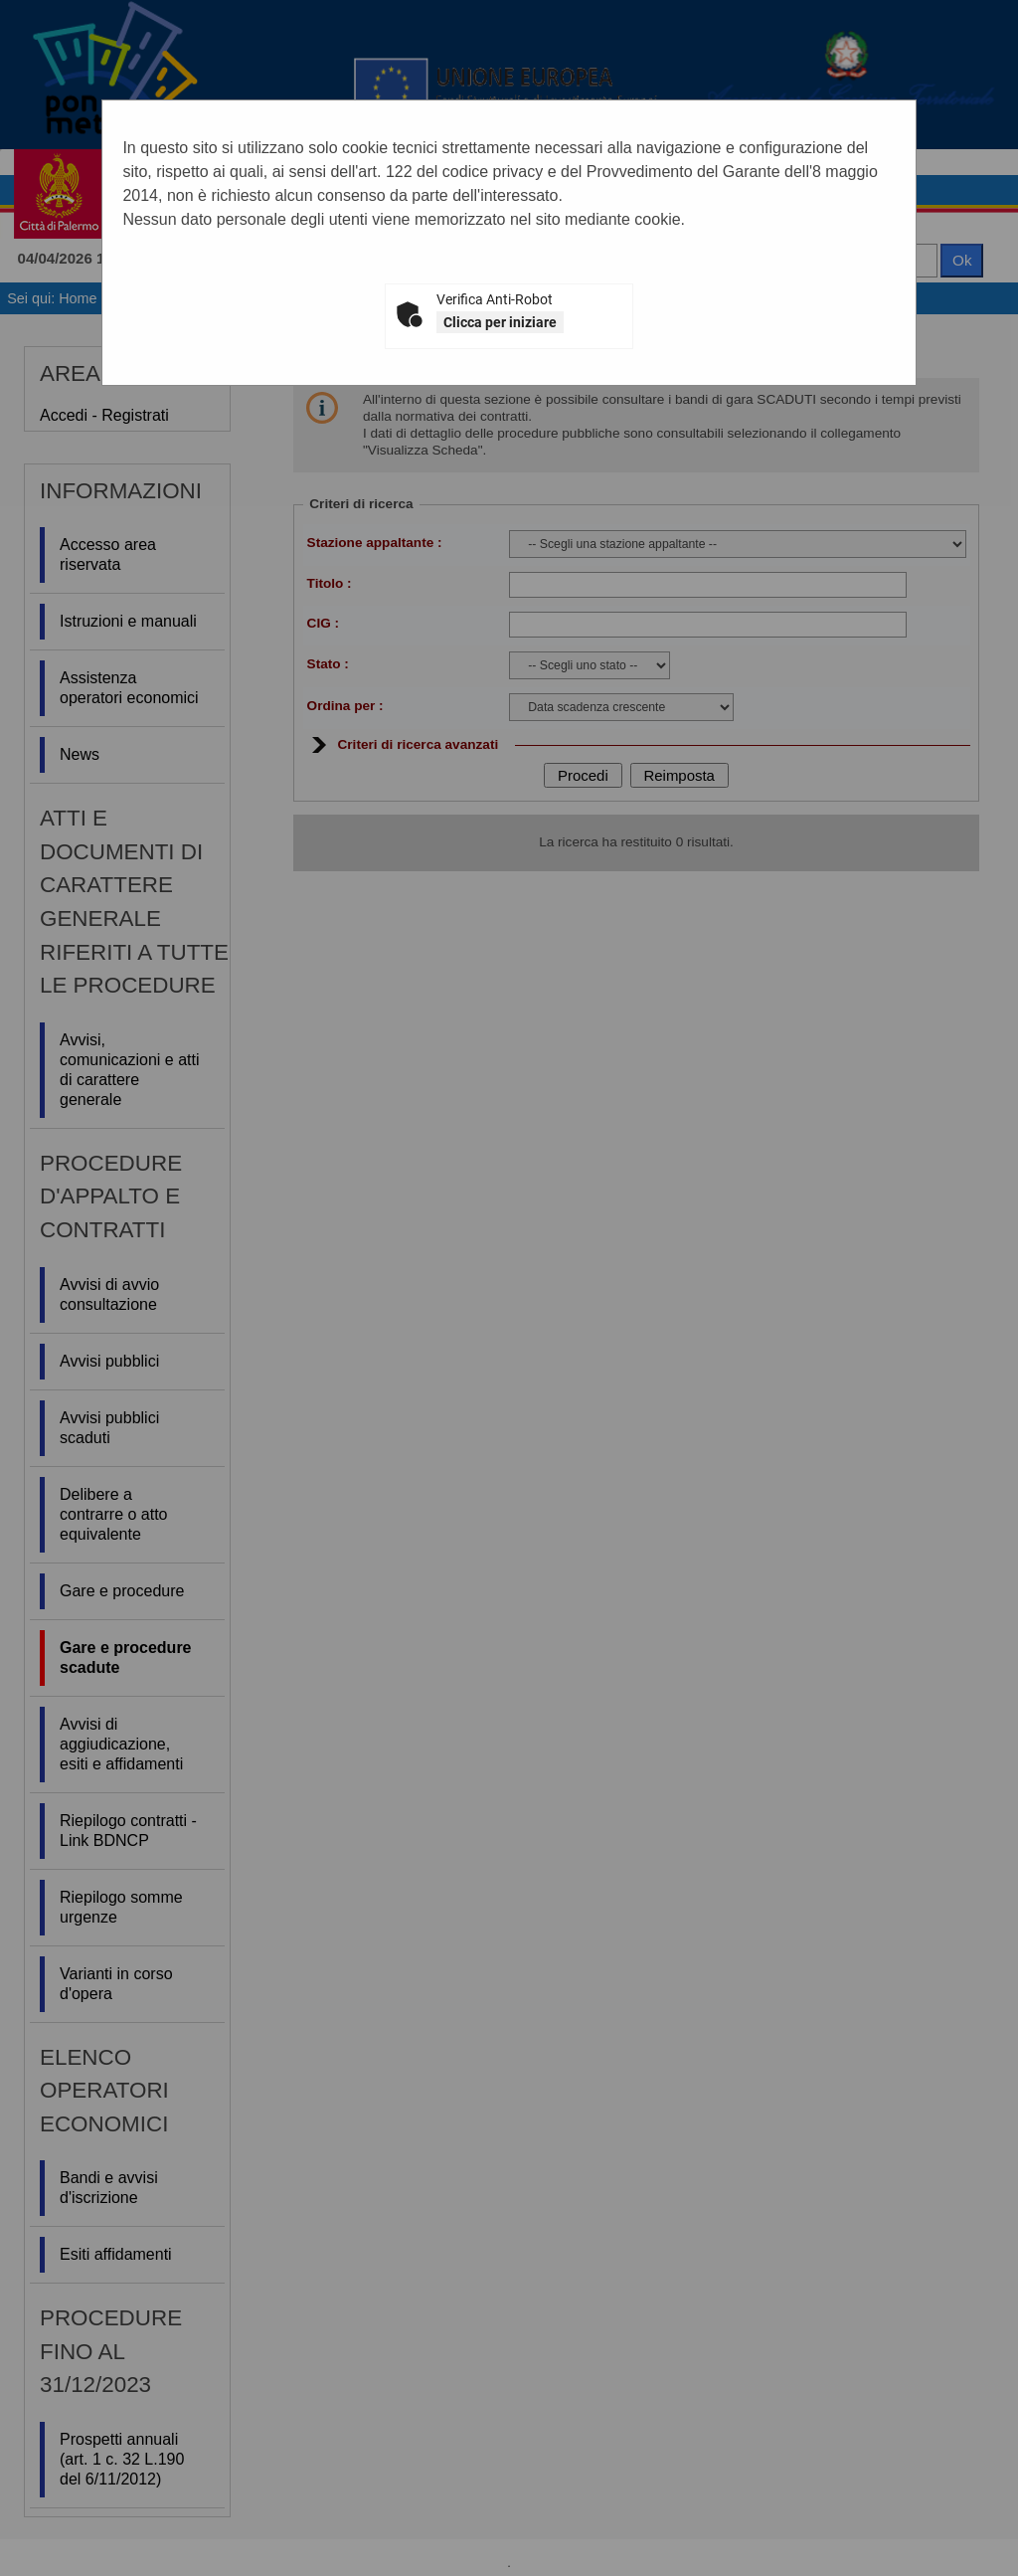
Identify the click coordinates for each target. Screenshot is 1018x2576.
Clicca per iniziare (500, 322)
